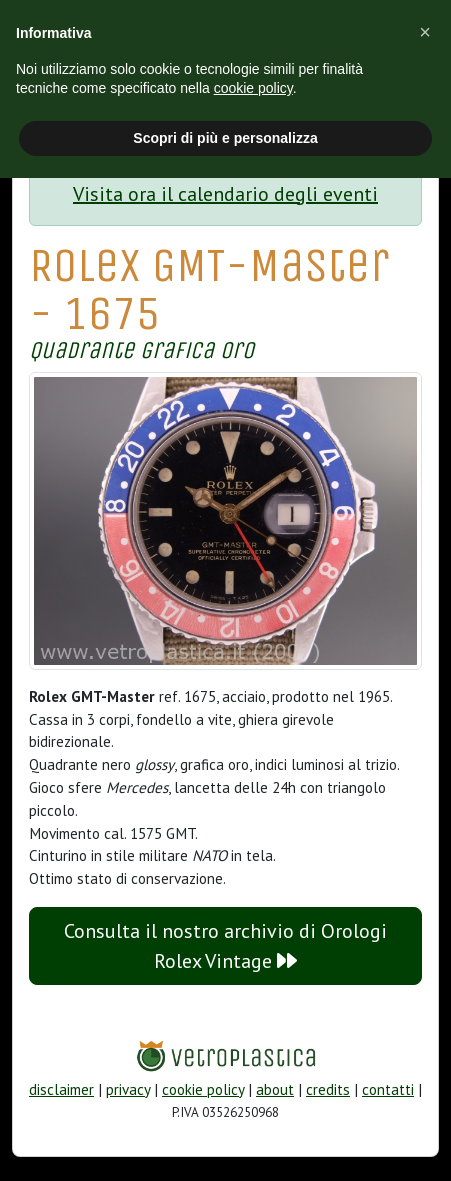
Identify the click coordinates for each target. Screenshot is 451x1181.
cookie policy (203, 1089)
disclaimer (61, 1089)
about (275, 1089)
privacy (128, 1089)
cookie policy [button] (253, 88)
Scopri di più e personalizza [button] (225, 138)
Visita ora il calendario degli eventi (225, 194)
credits (328, 1089)
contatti (388, 1089)
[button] (425, 32)
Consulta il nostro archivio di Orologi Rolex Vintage (225, 946)
